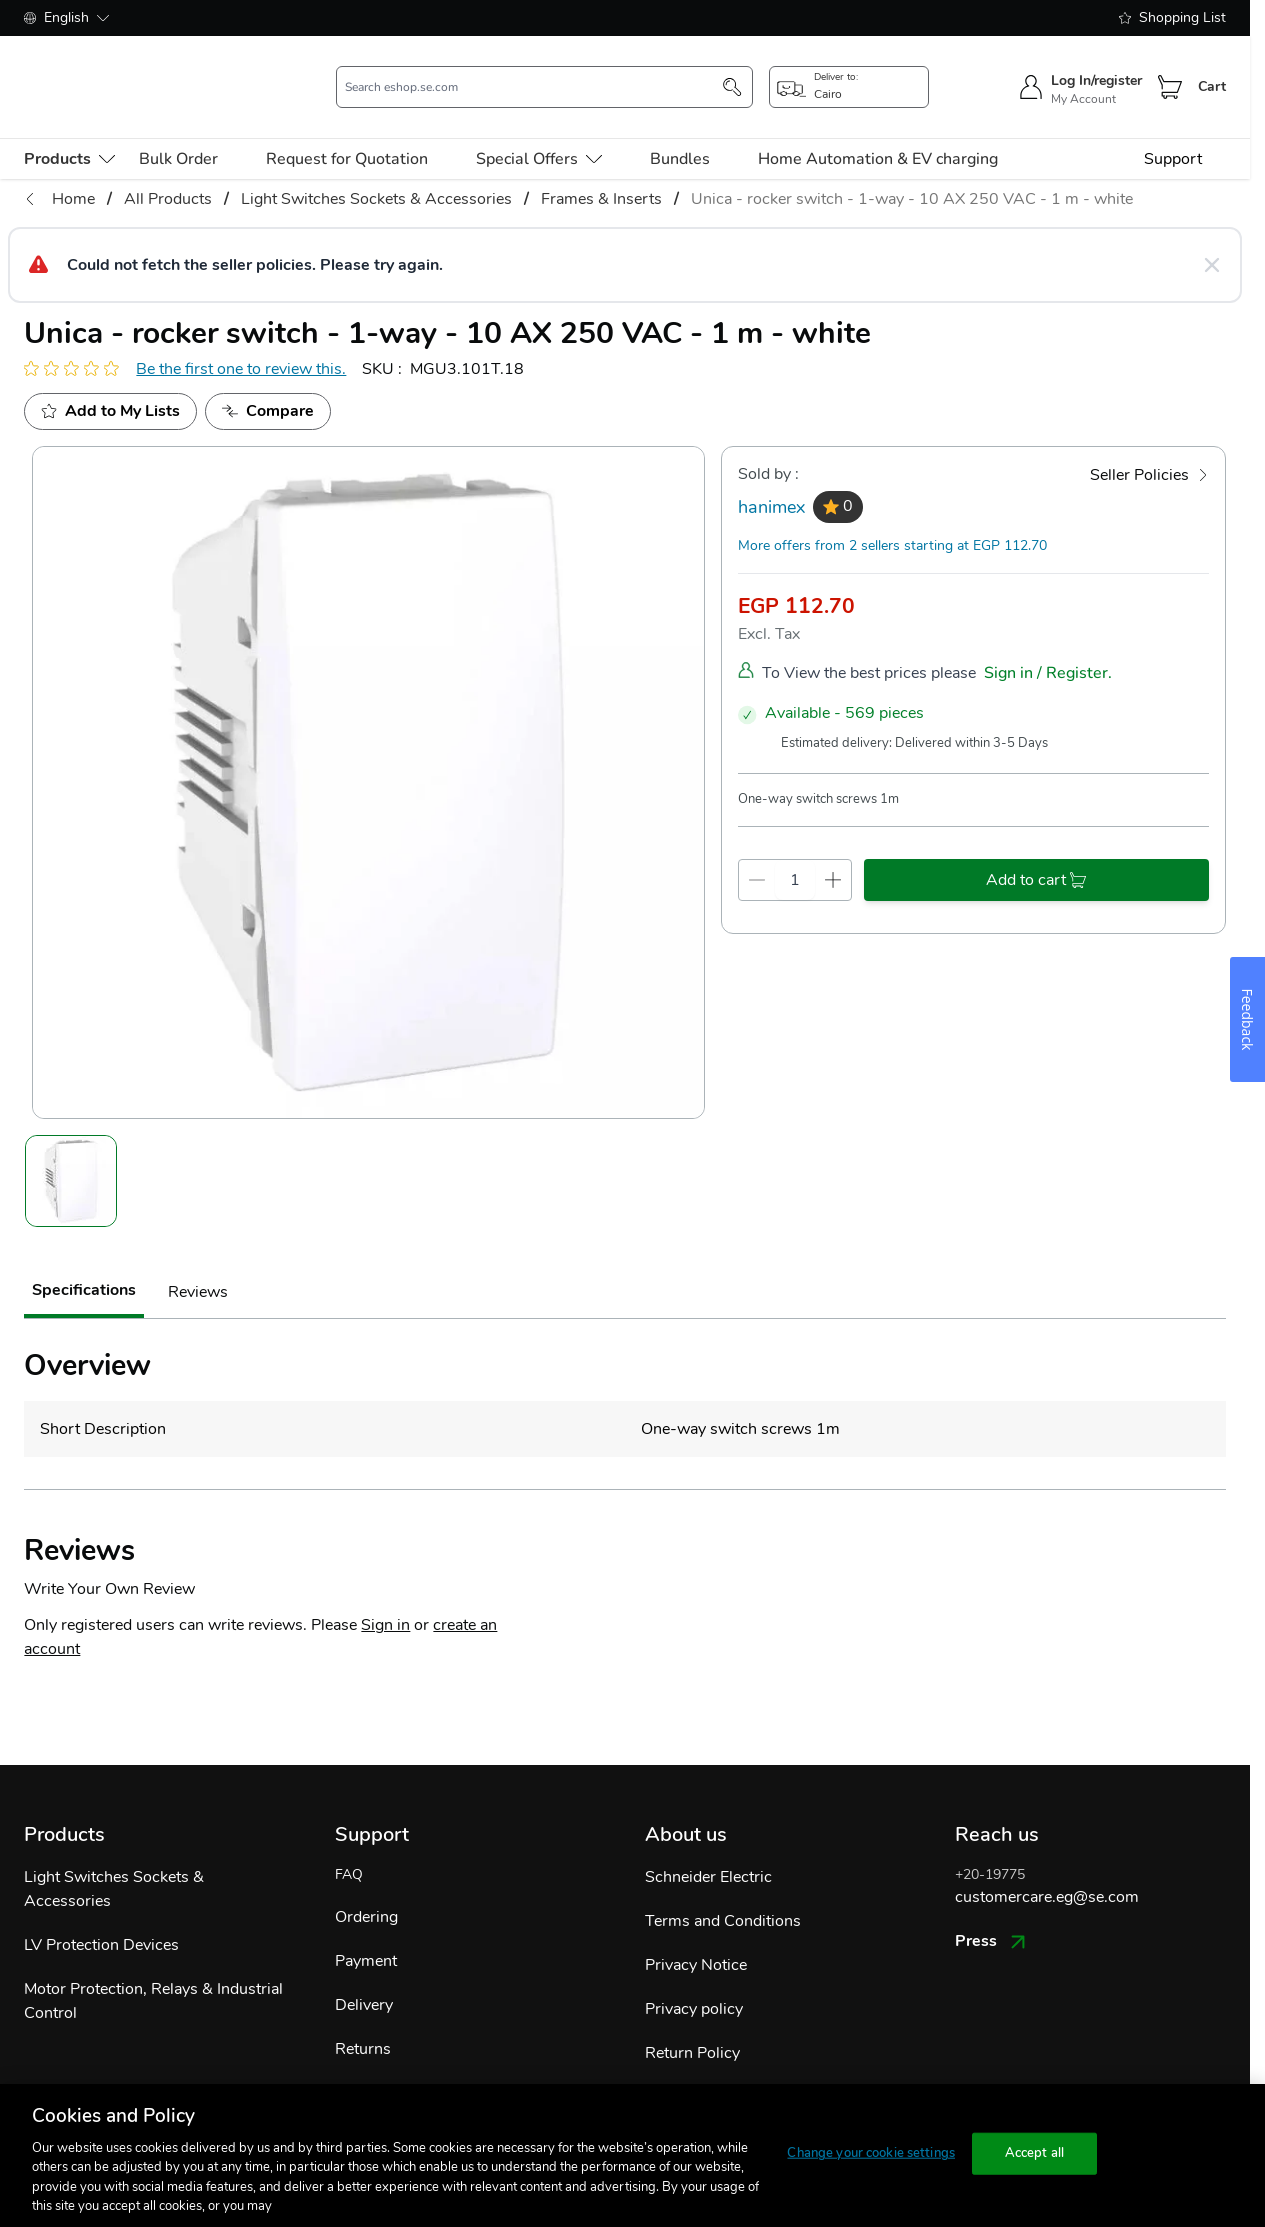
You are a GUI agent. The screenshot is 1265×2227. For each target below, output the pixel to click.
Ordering (366, 1888)
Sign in (385, 1596)
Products (64, 1805)
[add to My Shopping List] (110, 383)
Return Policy (692, 2024)
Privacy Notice (696, 1936)
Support (1173, 130)
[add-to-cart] (1036, 851)
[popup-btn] (849, 73)
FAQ (349, 1845)
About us (686, 1805)
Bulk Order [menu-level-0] (178, 130)
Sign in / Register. (1048, 644)
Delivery (364, 1976)
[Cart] (1170, 73)
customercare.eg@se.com (1047, 1868)
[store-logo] (135, 72)
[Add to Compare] (268, 383)
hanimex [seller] (771, 478)
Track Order (377, 2064)
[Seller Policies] (1149, 446)
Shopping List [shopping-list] (1172, 17)
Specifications (84, 1261)
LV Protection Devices (101, 1916)
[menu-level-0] (69, 130)
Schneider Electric (708, 1848)
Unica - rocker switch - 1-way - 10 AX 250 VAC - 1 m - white (912, 170)
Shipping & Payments (721, 2068)
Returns (363, 2020)
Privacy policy (694, 1980)
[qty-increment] (833, 851)
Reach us (997, 1805)
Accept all (1034, 2153)
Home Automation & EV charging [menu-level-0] (878, 130)
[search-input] (534, 73)
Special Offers (539, 130)
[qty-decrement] (757, 851)
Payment (366, 1932)
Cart (1212, 72)
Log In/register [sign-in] (1096, 66)
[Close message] (1212, 236)
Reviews (198, 1263)
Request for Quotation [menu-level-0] (347, 130)
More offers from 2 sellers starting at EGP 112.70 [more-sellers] (892, 516)
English (66, 17)
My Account (1083, 85)
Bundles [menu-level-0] (680, 130)
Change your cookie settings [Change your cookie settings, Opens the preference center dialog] (871, 2153)
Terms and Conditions (723, 1892)
